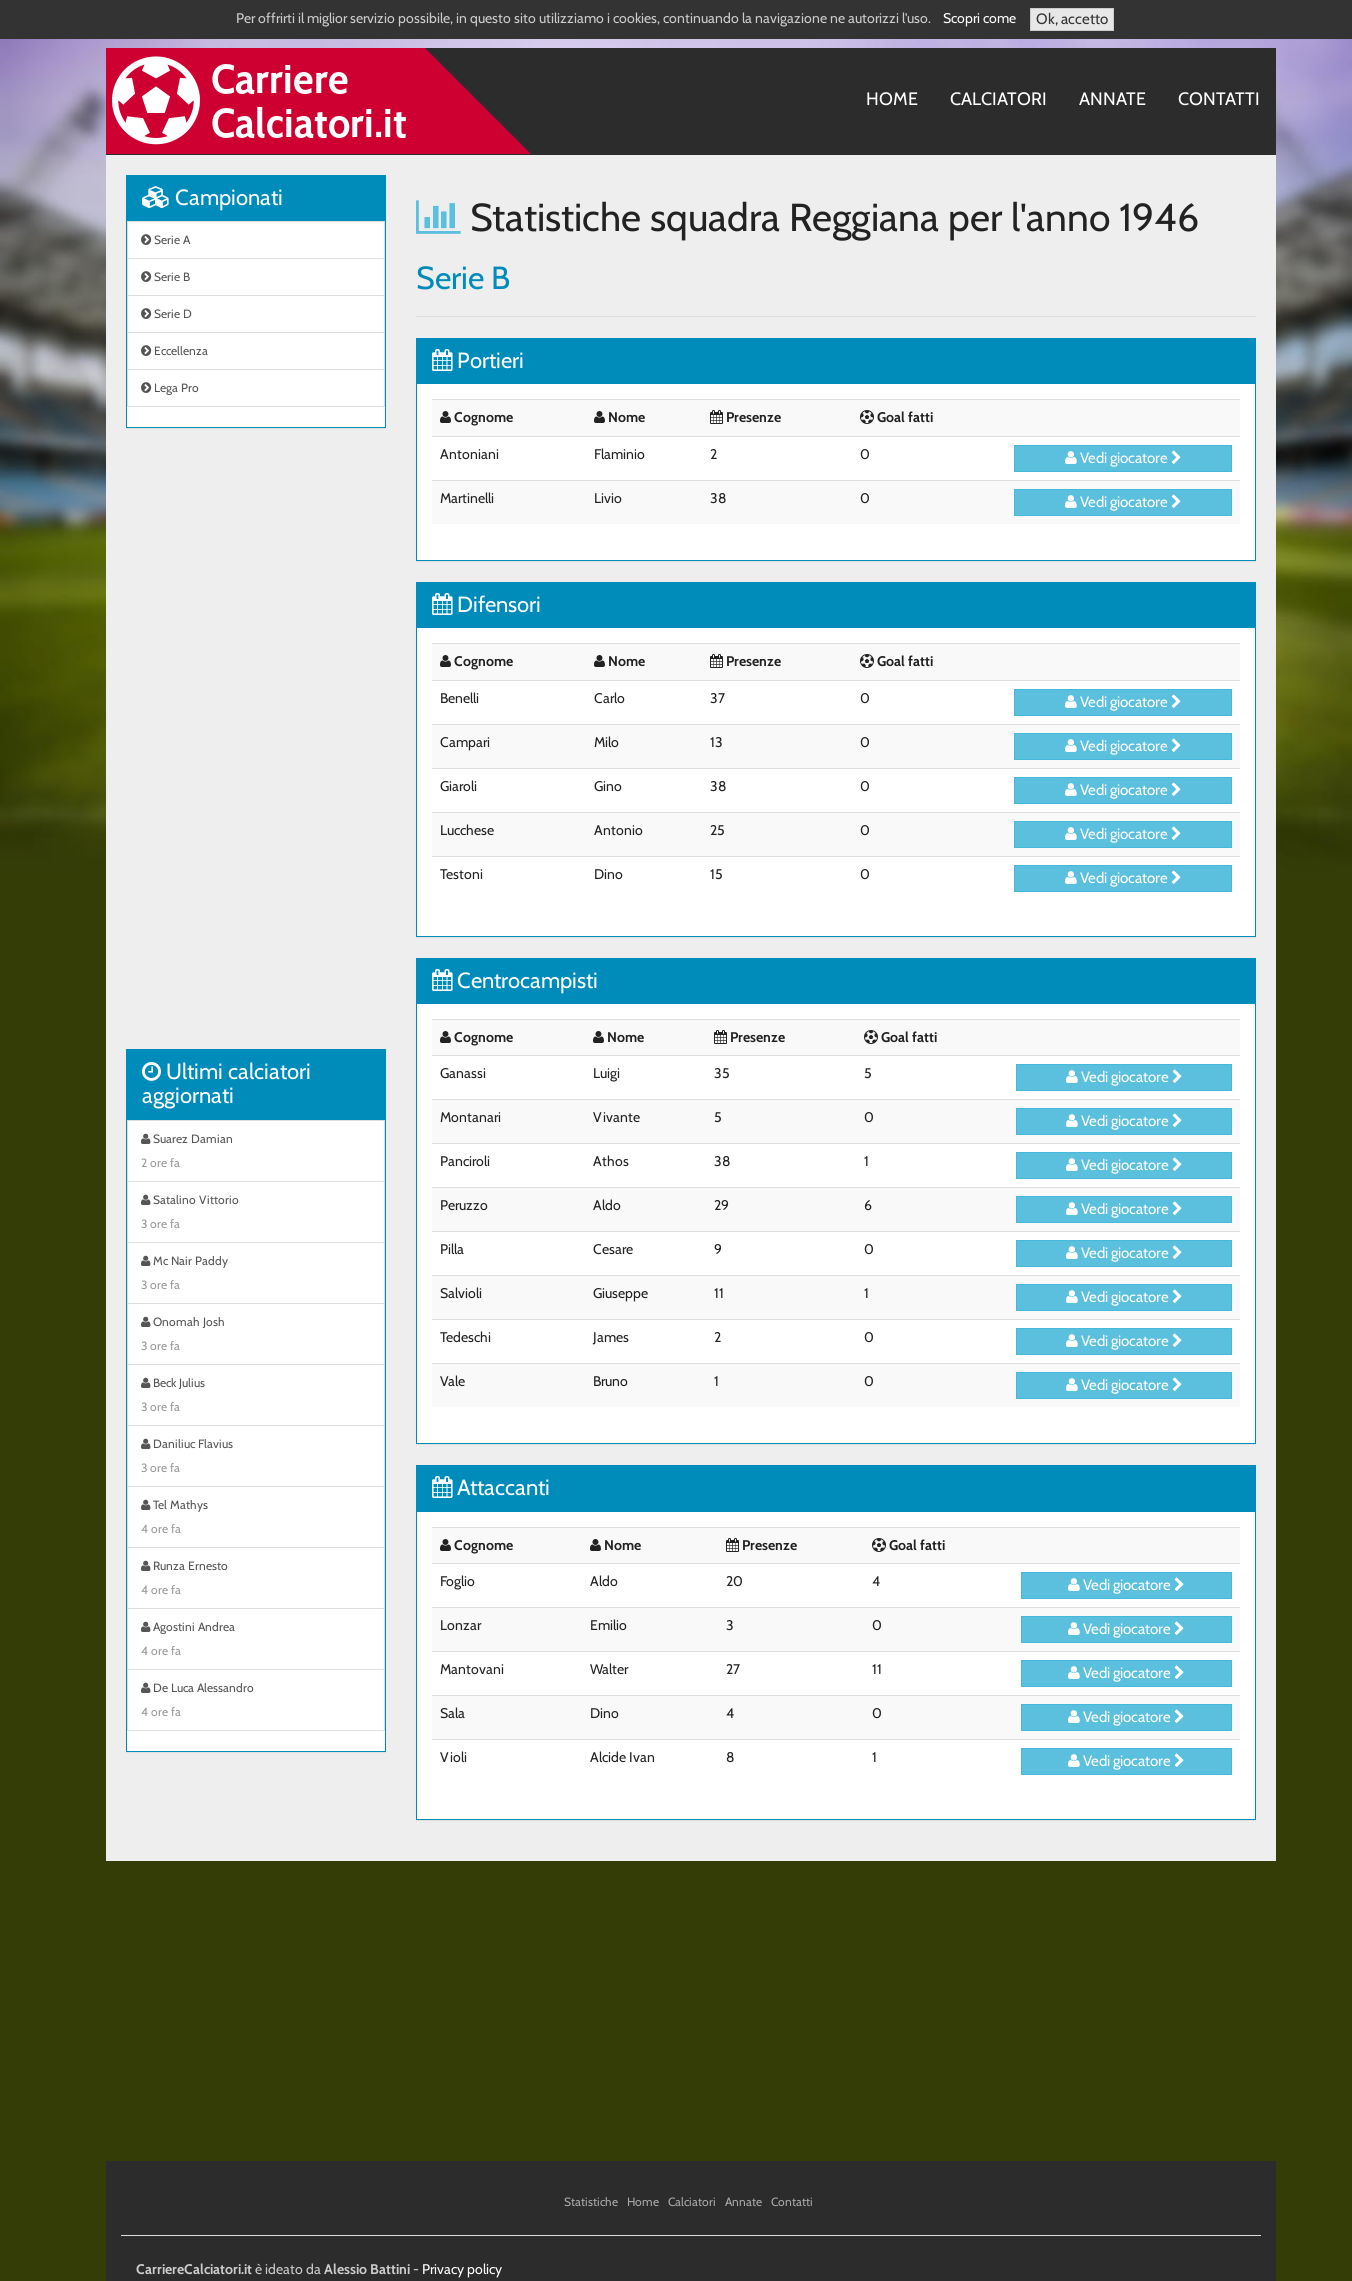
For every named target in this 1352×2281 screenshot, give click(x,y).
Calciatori (998, 99)
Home (892, 99)
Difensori (486, 604)
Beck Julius (256, 1397)
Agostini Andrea (256, 1641)
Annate (1112, 99)
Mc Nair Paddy (256, 1275)
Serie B (165, 276)
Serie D (166, 313)
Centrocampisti (515, 980)
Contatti (1219, 99)
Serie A (165, 239)
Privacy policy (462, 2269)
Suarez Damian (256, 1153)
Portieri (478, 360)
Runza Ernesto (256, 1580)
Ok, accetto (1072, 19)
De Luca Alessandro (256, 1702)
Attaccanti (491, 1487)
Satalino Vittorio (256, 1214)
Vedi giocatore (1123, 458)
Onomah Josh (256, 1336)
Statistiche (591, 2201)
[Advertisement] (256, 749)
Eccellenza (174, 350)
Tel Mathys (256, 1519)
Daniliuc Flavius (256, 1458)
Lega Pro (170, 387)
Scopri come (979, 18)
